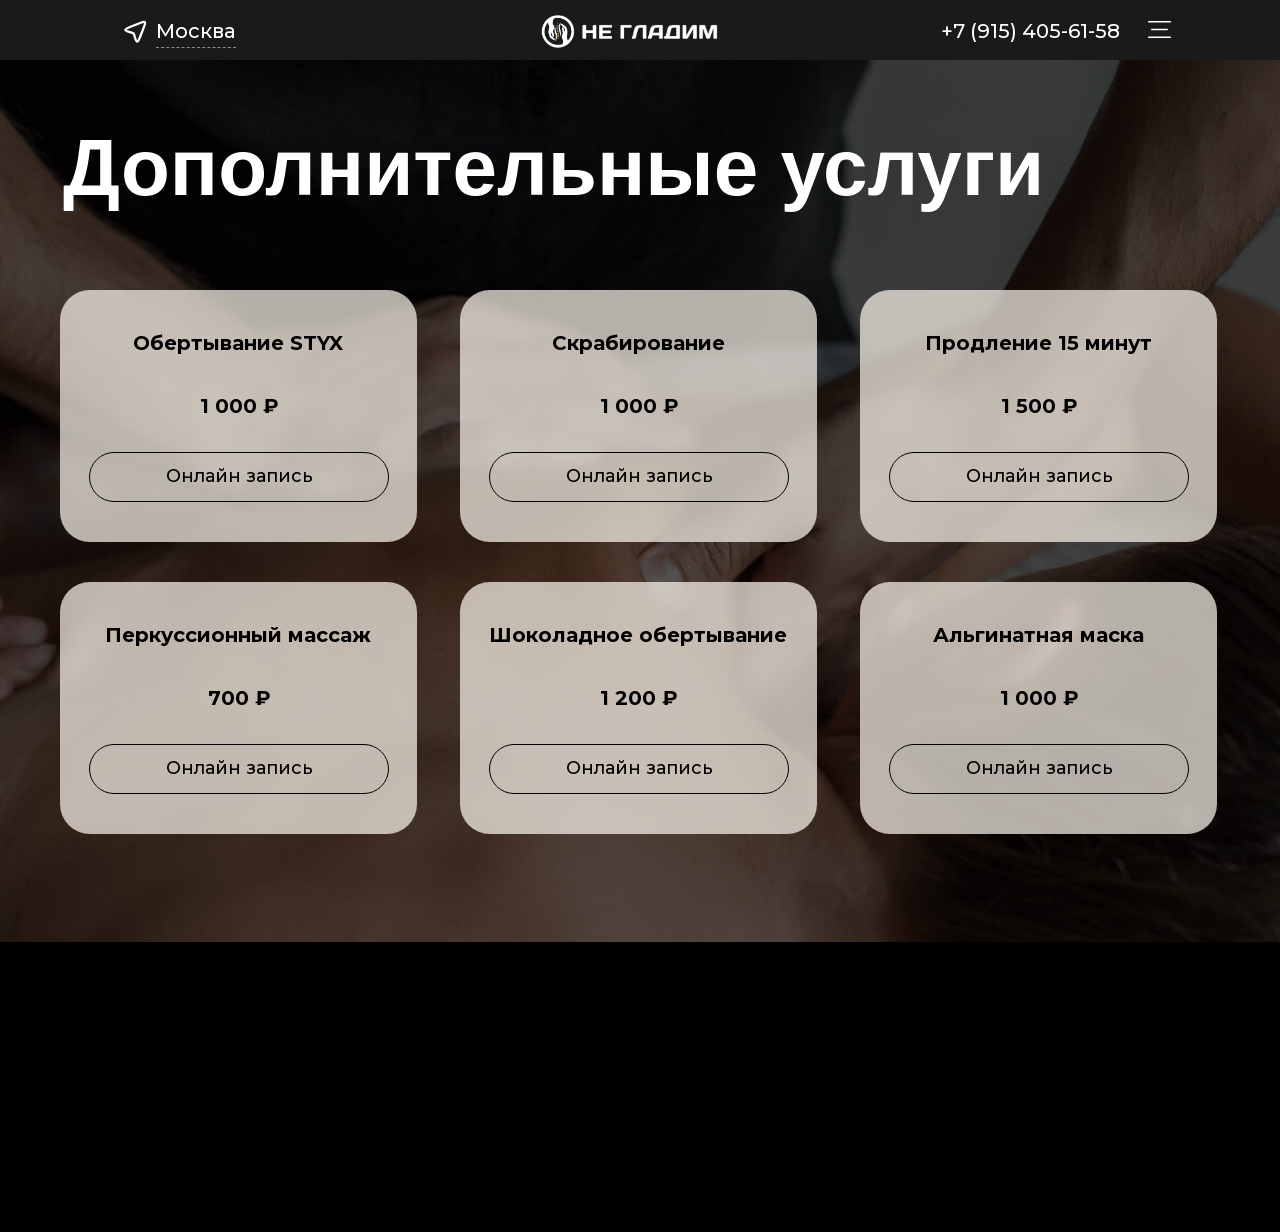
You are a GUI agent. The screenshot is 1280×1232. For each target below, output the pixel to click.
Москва (196, 31)
